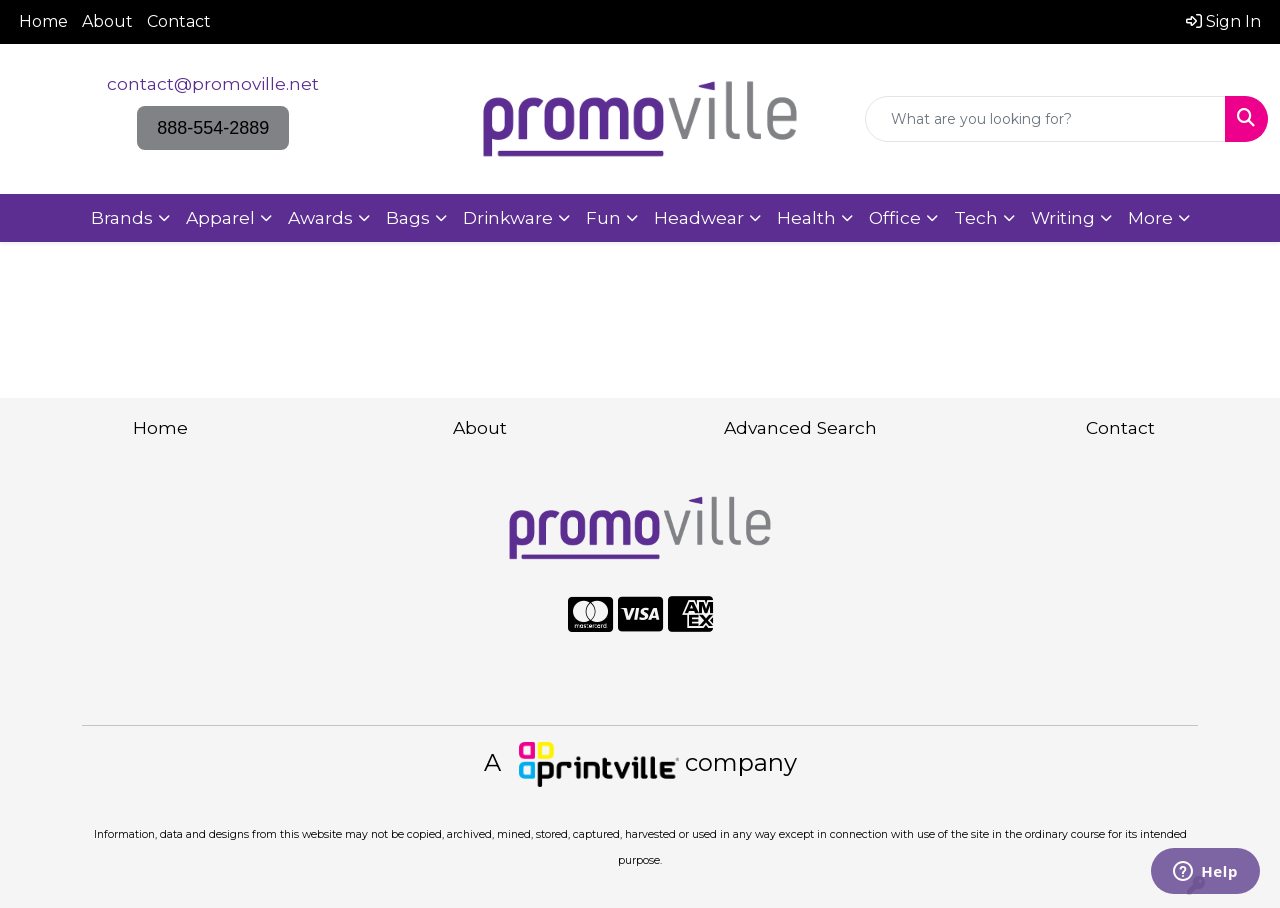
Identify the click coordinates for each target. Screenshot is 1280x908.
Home (43, 21)
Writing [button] (1063, 217)
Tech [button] (976, 217)
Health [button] (806, 217)
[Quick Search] (1045, 119)
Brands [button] (122, 217)
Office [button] (895, 217)
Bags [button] (408, 217)
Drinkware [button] (508, 217)
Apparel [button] (220, 217)
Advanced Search (800, 427)
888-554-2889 (213, 128)
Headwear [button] (699, 217)
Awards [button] (320, 217)
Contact (179, 21)
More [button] (1150, 217)
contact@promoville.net (213, 83)
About (107, 21)
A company (640, 762)
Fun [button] (603, 217)
